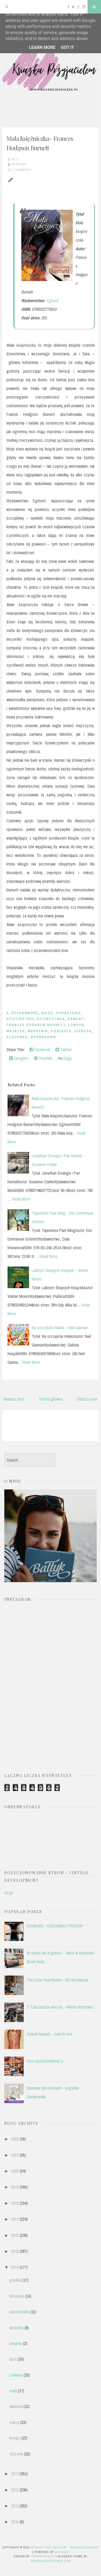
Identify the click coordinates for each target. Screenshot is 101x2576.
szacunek (17, 1037)
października (19, 2312)
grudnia (15, 2280)
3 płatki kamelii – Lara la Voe (49, 2034)
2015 (15, 2251)
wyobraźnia (43, 1037)
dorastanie (68, 1013)
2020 (15, 2171)
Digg (65, 1058)
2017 (15, 2219)
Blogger (62, 2552)
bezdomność (25, 1013)
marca (14, 2422)
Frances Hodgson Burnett (35, 1025)
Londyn (76, 1025)
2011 (14, 2506)
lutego (14, 2438)
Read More (21, 1199)
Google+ (19, 1058)
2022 (15, 2139)
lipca (13, 2359)
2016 (15, 2235)
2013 (15, 2474)
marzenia (38, 1031)
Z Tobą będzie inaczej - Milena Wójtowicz (60, 2007)
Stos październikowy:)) (45, 2061)
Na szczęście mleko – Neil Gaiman (60, 1328)
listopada (16, 2296)
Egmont (52, 300)
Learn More (42, 47)
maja (13, 2391)
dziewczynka (51, 1019)
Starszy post (87, 1399)
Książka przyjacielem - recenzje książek (65, 2547)
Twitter (63, 1050)
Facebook (40, 1050)
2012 (15, 2490)
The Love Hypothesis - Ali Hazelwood (57, 1980)
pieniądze (61, 1031)
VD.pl (8, 1893)
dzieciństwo (20, 1019)
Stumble (43, 1058)
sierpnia (15, 2343)
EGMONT (76, 1019)
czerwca (16, 2375)
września (16, 2328)
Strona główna (50, 1399)
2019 (15, 2187)
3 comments (22, 170)
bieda (47, 1013)
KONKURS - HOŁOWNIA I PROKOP (55, 1926)
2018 (15, 2203)
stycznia (16, 2454)
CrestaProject (43, 2556)
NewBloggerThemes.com (51, 2561)
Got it (67, 47)
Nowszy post (14, 1399)
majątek (15, 1031)
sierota (83, 1031)
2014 (15, 2267)
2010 (15, 2522)
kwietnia (15, 2406)
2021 (15, 2155)
